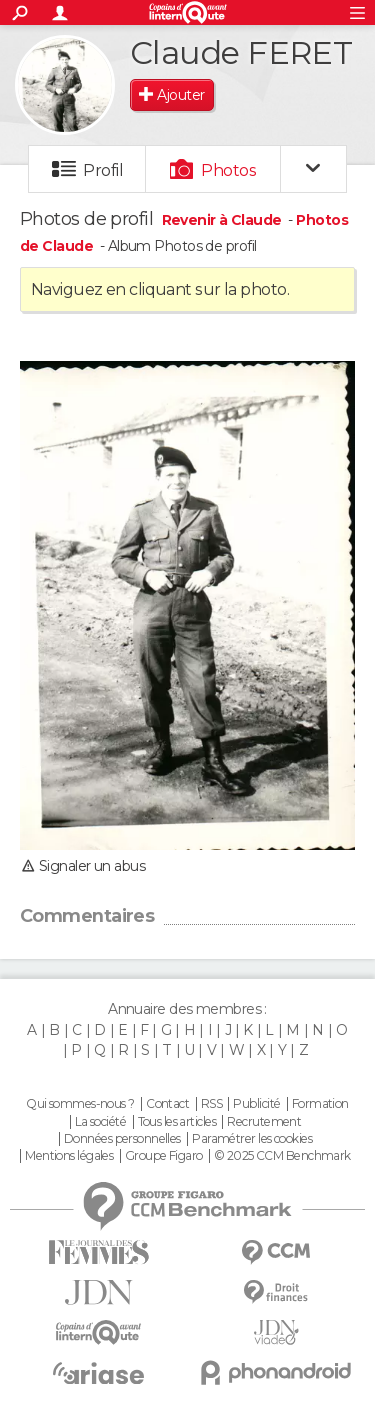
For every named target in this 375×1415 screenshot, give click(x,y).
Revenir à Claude (223, 220)
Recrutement (264, 1122)
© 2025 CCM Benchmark (282, 1156)
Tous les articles (177, 1122)
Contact (167, 1104)
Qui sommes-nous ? (80, 1104)
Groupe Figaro (164, 1156)
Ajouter (180, 95)
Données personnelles (122, 1139)
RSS (211, 1104)
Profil (103, 170)
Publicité (256, 1104)
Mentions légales (69, 1156)
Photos (228, 170)
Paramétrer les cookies (252, 1139)
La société (100, 1122)
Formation (320, 1104)
